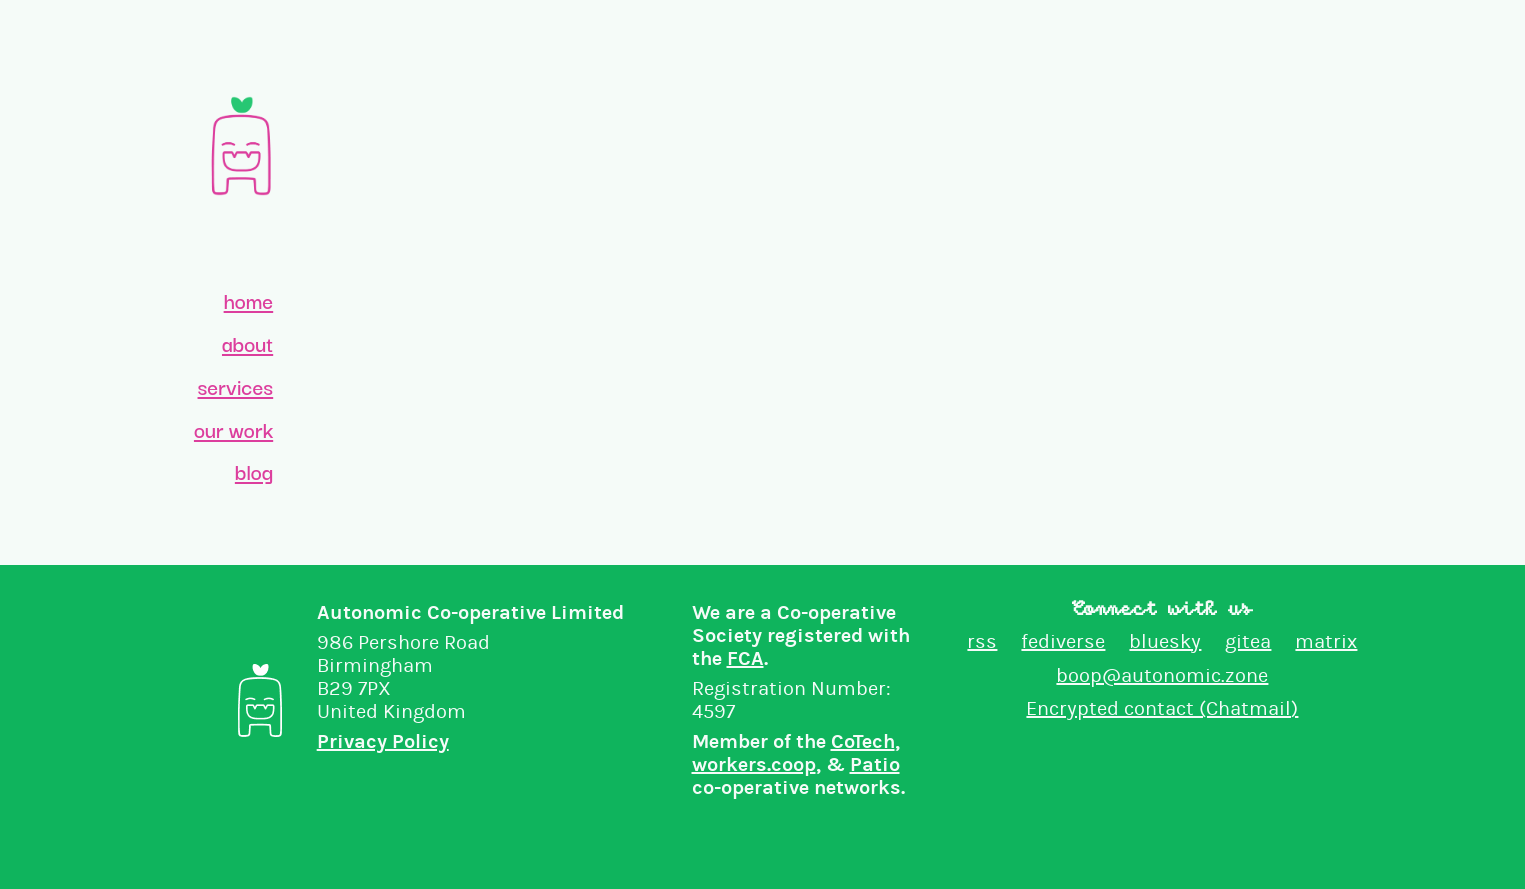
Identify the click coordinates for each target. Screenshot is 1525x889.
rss (982, 641)
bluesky (1165, 641)
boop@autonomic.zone (1162, 675)
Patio (875, 764)
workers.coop (754, 764)
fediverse (1063, 641)
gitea (1248, 641)
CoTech (863, 741)
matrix (1326, 641)
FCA (745, 658)
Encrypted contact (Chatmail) (1162, 708)
